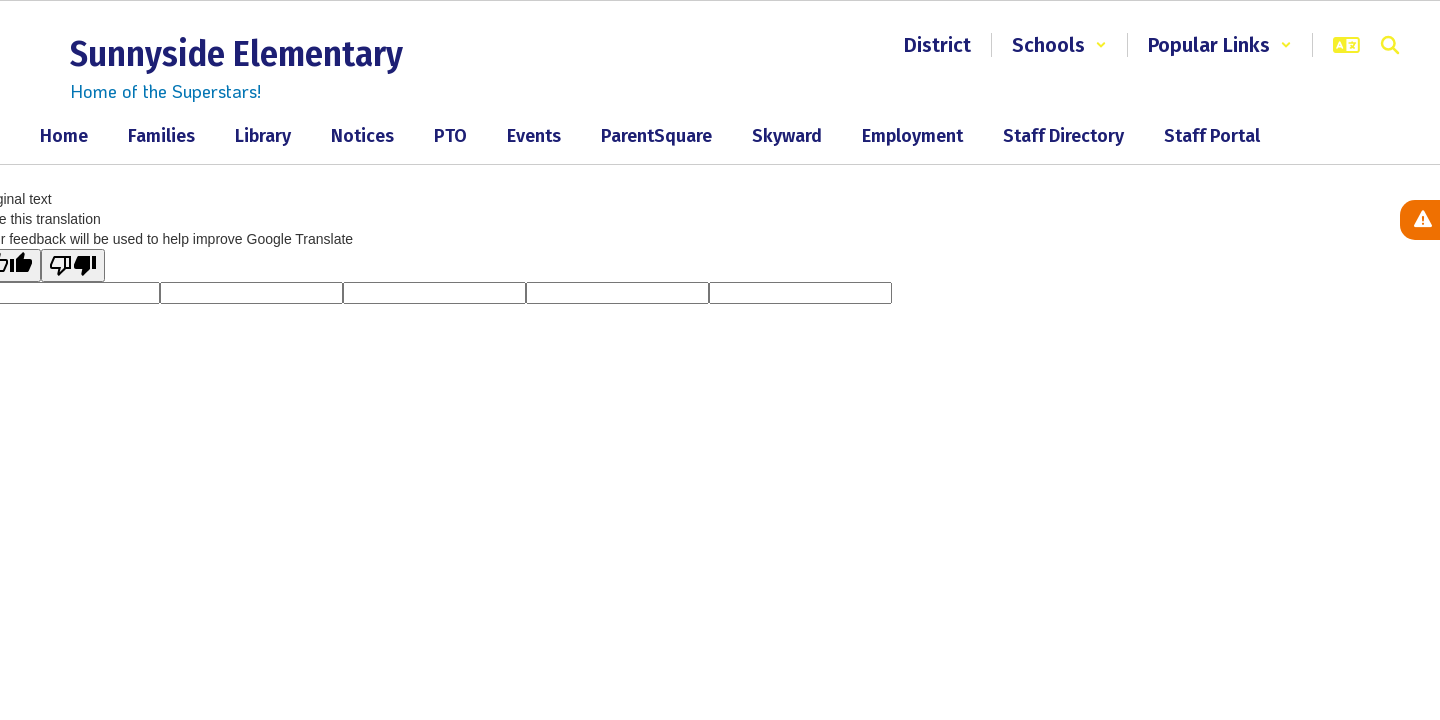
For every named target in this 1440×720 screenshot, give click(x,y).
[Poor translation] (73, 265)
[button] (1059, 45)
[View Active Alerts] (1420, 220)
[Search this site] (1390, 45)
